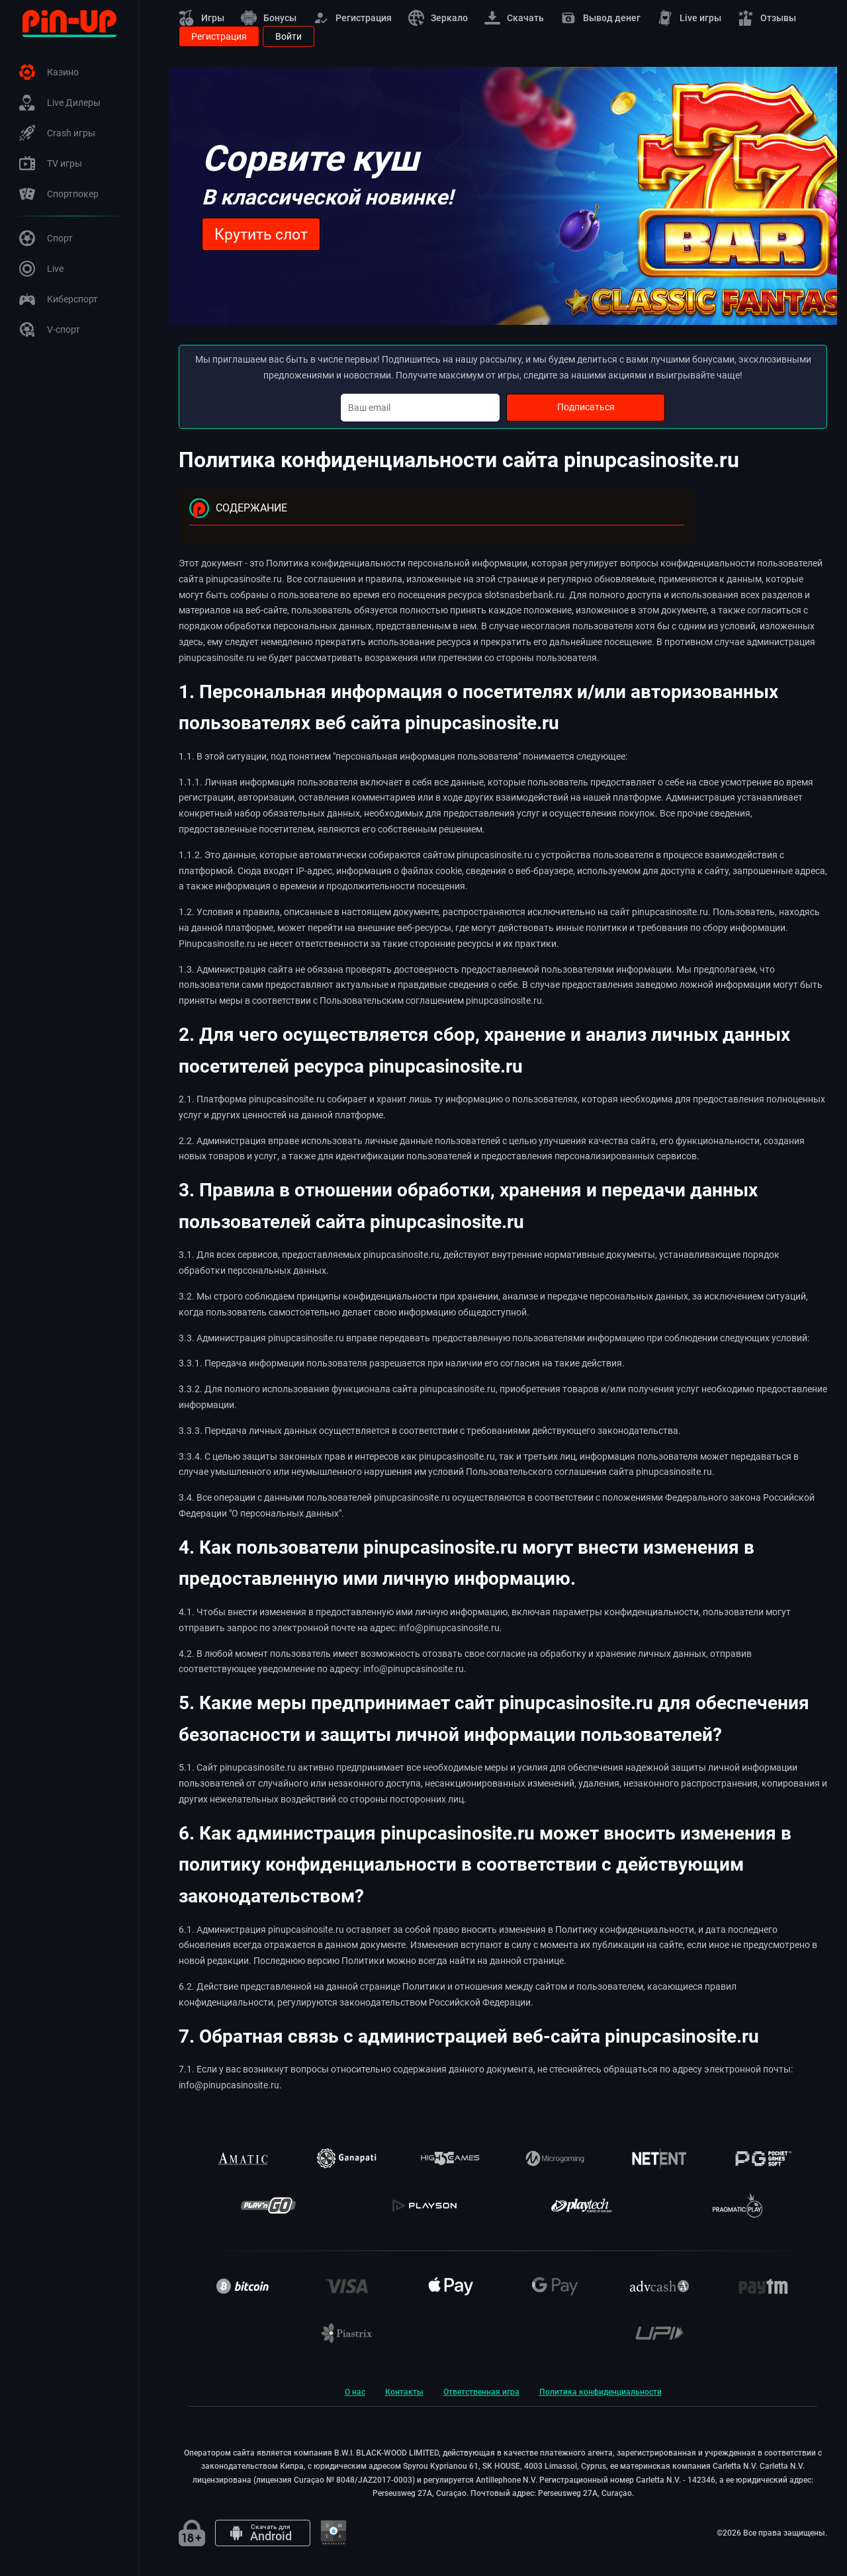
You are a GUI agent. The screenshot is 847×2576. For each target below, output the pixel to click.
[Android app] (262, 2533)
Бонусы (268, 18)
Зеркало (438, 18)
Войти (288, 36)
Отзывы (767, 18)
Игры (201, 18)
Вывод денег (600, 18)
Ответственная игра (481, 2392)
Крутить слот (261, 235)
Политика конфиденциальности (600, 2392)
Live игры (689, 18)
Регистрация (352, 18)
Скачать (514, 18)
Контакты (404, 2392)
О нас (355, 2392)
